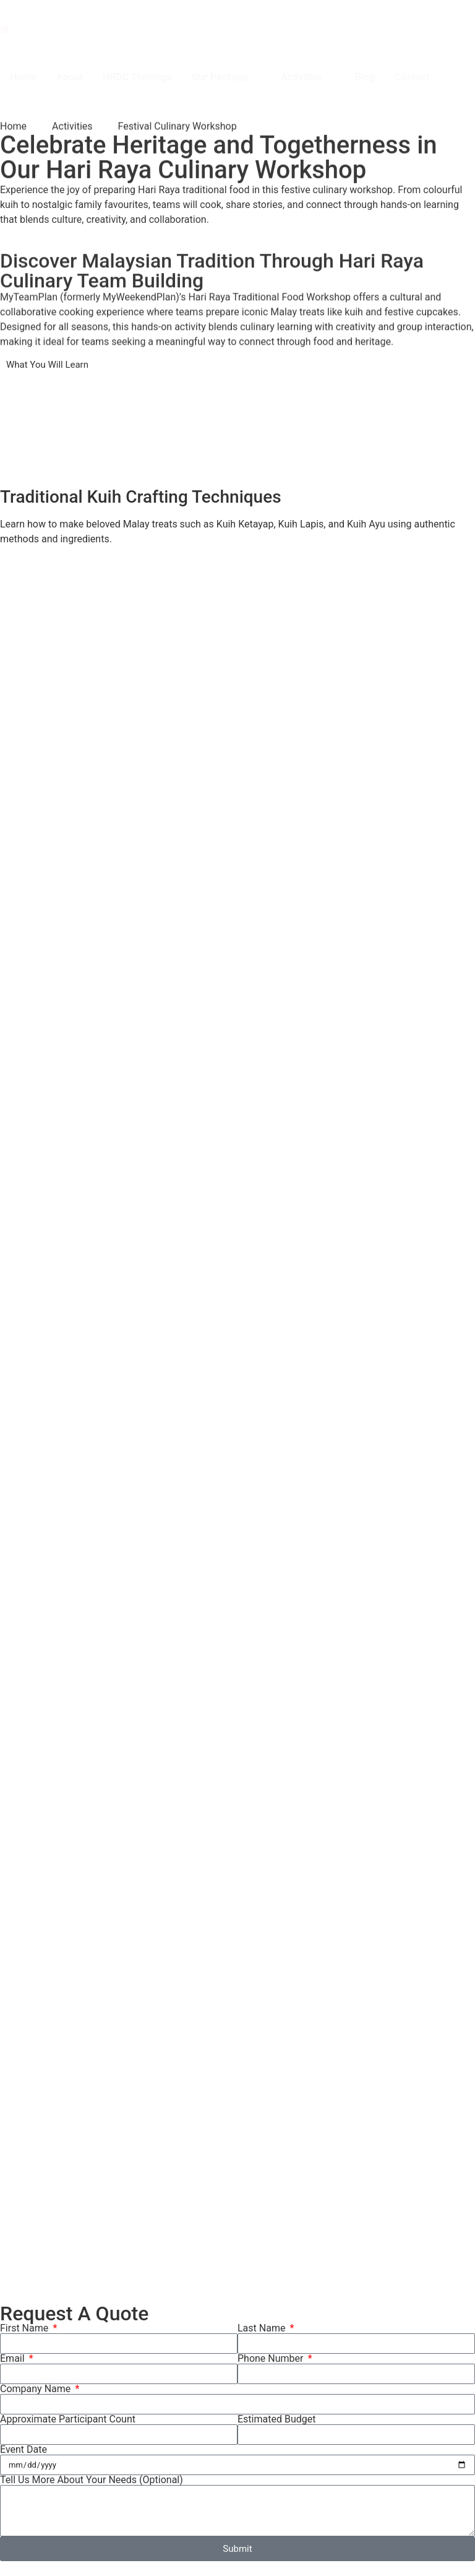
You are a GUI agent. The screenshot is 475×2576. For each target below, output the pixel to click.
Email (13, 2359)
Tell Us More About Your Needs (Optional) (91, 2480)
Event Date (23, 2450)
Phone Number (272, 2359)
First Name (25, 2328)
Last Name (263, 2328)
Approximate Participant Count (67, 2419)
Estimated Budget (276, 2419)
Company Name (36, 2389)
